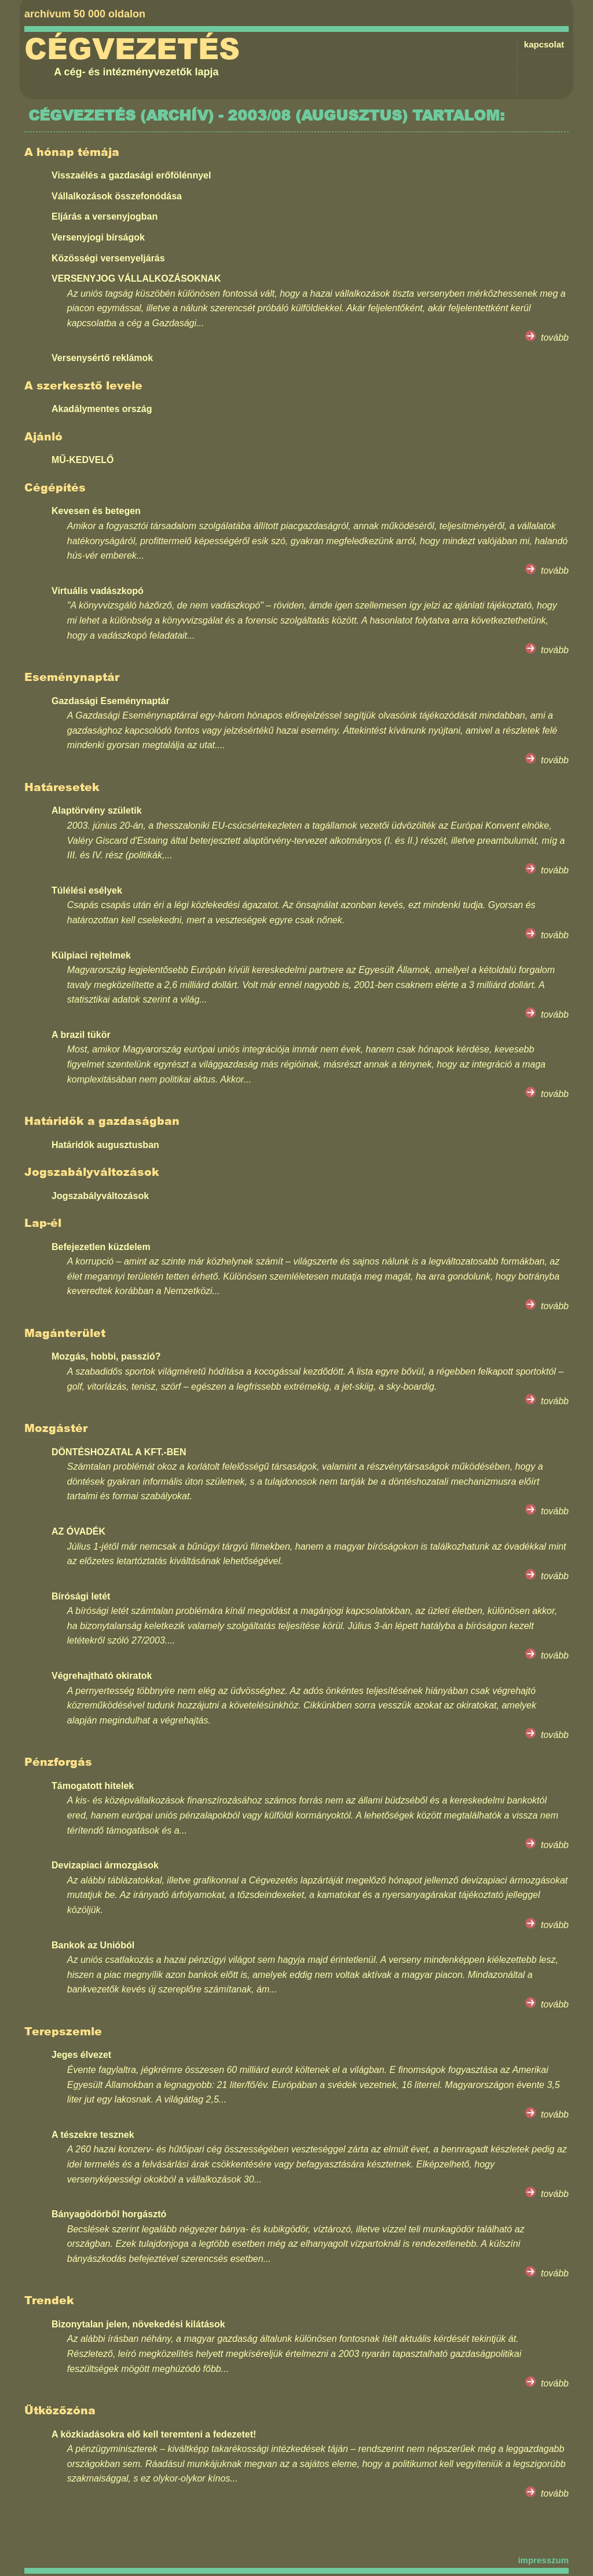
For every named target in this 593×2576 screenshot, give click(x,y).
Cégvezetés (132, 49)
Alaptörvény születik (97, 810)
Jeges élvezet (81, 2055)
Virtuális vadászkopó (98, 591)
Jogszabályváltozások (100, 1196)
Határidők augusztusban (105, 1145)
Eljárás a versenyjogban (105, 216)
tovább (555, 338)
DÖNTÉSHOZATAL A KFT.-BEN (119, 1452)
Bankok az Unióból (93, 1945)
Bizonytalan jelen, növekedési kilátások (138, 2324)
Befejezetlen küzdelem (101, 1247)
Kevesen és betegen (96, 511)
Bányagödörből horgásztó (109, 2214)
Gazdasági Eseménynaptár (111, 701)
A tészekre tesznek (93, 2135)
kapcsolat (544, 44)
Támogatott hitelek (93, 1786)
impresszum (543, 2560)
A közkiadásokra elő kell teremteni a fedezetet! (154, 2434)
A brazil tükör (81, 1035)
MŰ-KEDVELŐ (83, 460)
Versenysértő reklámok (102, 358)
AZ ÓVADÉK (78, 1531)
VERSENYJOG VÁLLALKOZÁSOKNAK (136, 278)
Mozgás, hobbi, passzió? (106, 1356)
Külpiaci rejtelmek (91, 955)
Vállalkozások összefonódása (117, 196)
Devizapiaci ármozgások (105, 1865)
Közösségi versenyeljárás (108, 258)
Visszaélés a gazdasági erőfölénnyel (131, 175)
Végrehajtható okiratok (102, 1676)
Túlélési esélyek (87, 890)
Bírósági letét (81, 1596)
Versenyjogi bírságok (98, 237)
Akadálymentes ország (102, 409)
